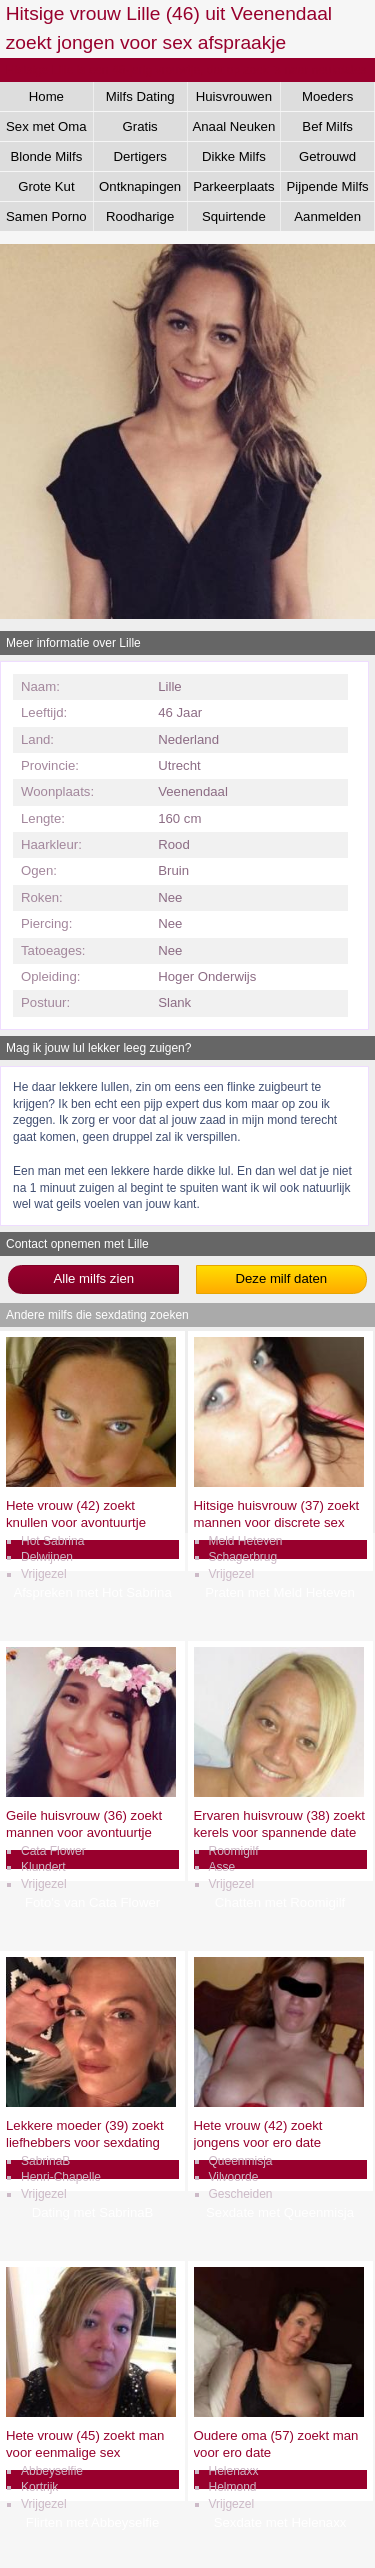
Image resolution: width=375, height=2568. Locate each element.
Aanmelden (327, 216)
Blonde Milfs (46, 156)
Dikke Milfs (234, 156)
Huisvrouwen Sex (234, 100)
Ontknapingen (140, 186)
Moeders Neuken (327, 100)
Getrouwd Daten (327, 160)
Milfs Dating (140, 96)
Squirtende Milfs (234, 220)
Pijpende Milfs (328, 186)
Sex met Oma (46, 126)
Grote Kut (46, 186)
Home (46, 96)
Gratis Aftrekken (140, 130)
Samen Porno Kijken (46, 220)
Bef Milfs (327, 126)
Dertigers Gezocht (140, 160)
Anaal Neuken (233, 126)
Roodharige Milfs (140, 220)
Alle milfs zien (93, 1278)
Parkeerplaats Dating (233, 190)
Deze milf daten (281, 1278)
